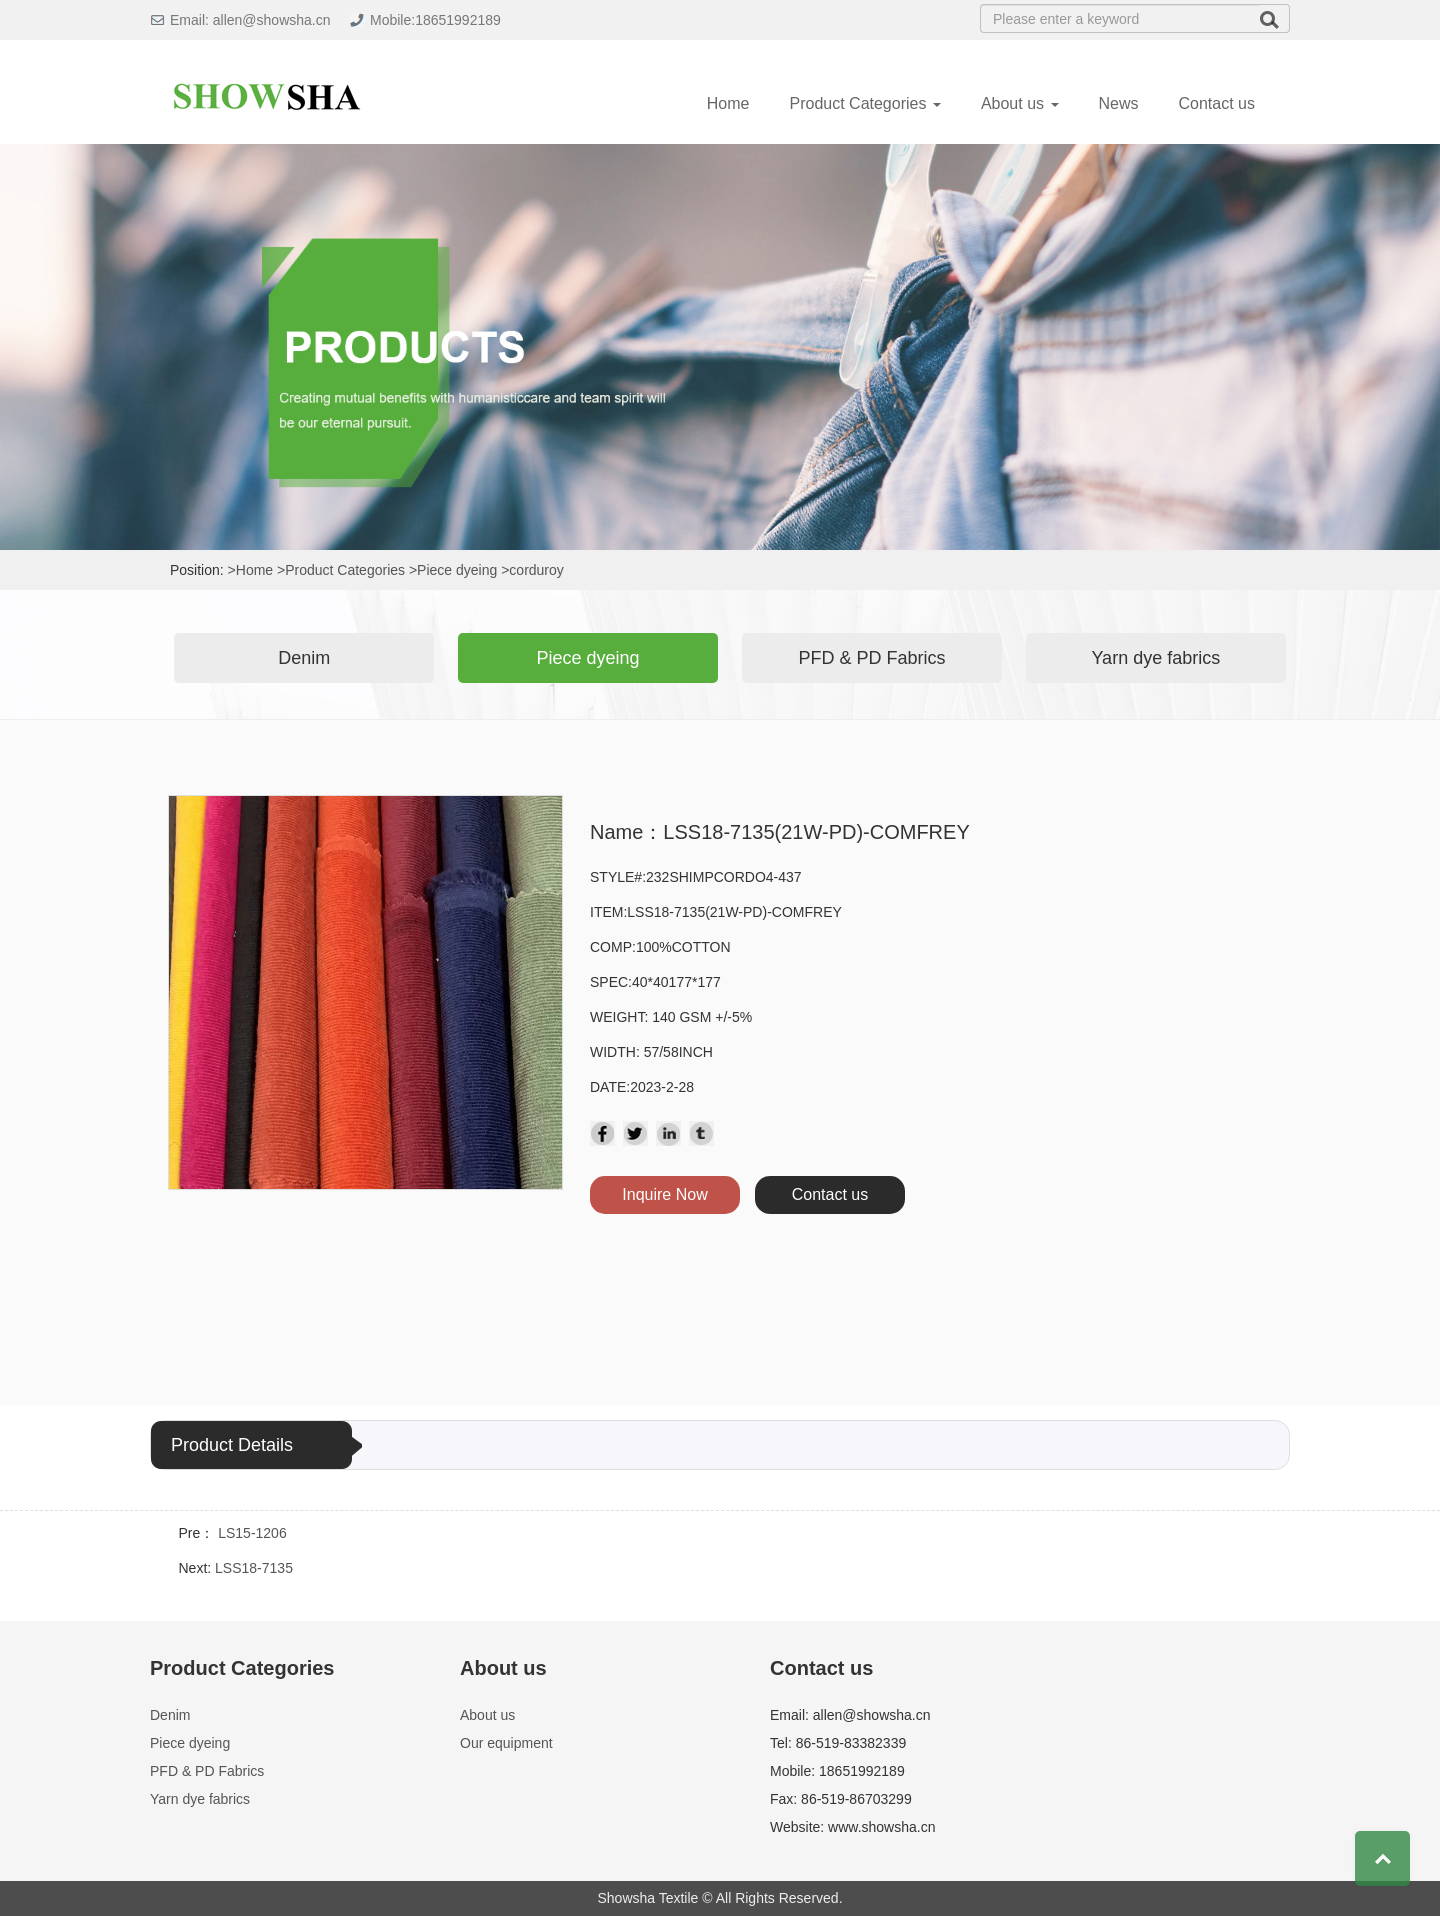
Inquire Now (664, 1194)
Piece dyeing (588, 658)
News (1119, 103)
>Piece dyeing (453, 570)
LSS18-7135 (254, 1568)
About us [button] (1020, 103)
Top (1382, 1858)
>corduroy (532, 570)
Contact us (1217, 103)
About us (487, 1715)
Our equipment (506, 1743)
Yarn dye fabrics (1155, 658)
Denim (304, 658)
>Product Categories (341, 570)
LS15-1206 (252, 1533)
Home (728, 103)
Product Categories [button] (864, 103)
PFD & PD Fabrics (871, 658)
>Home (251, 570)
